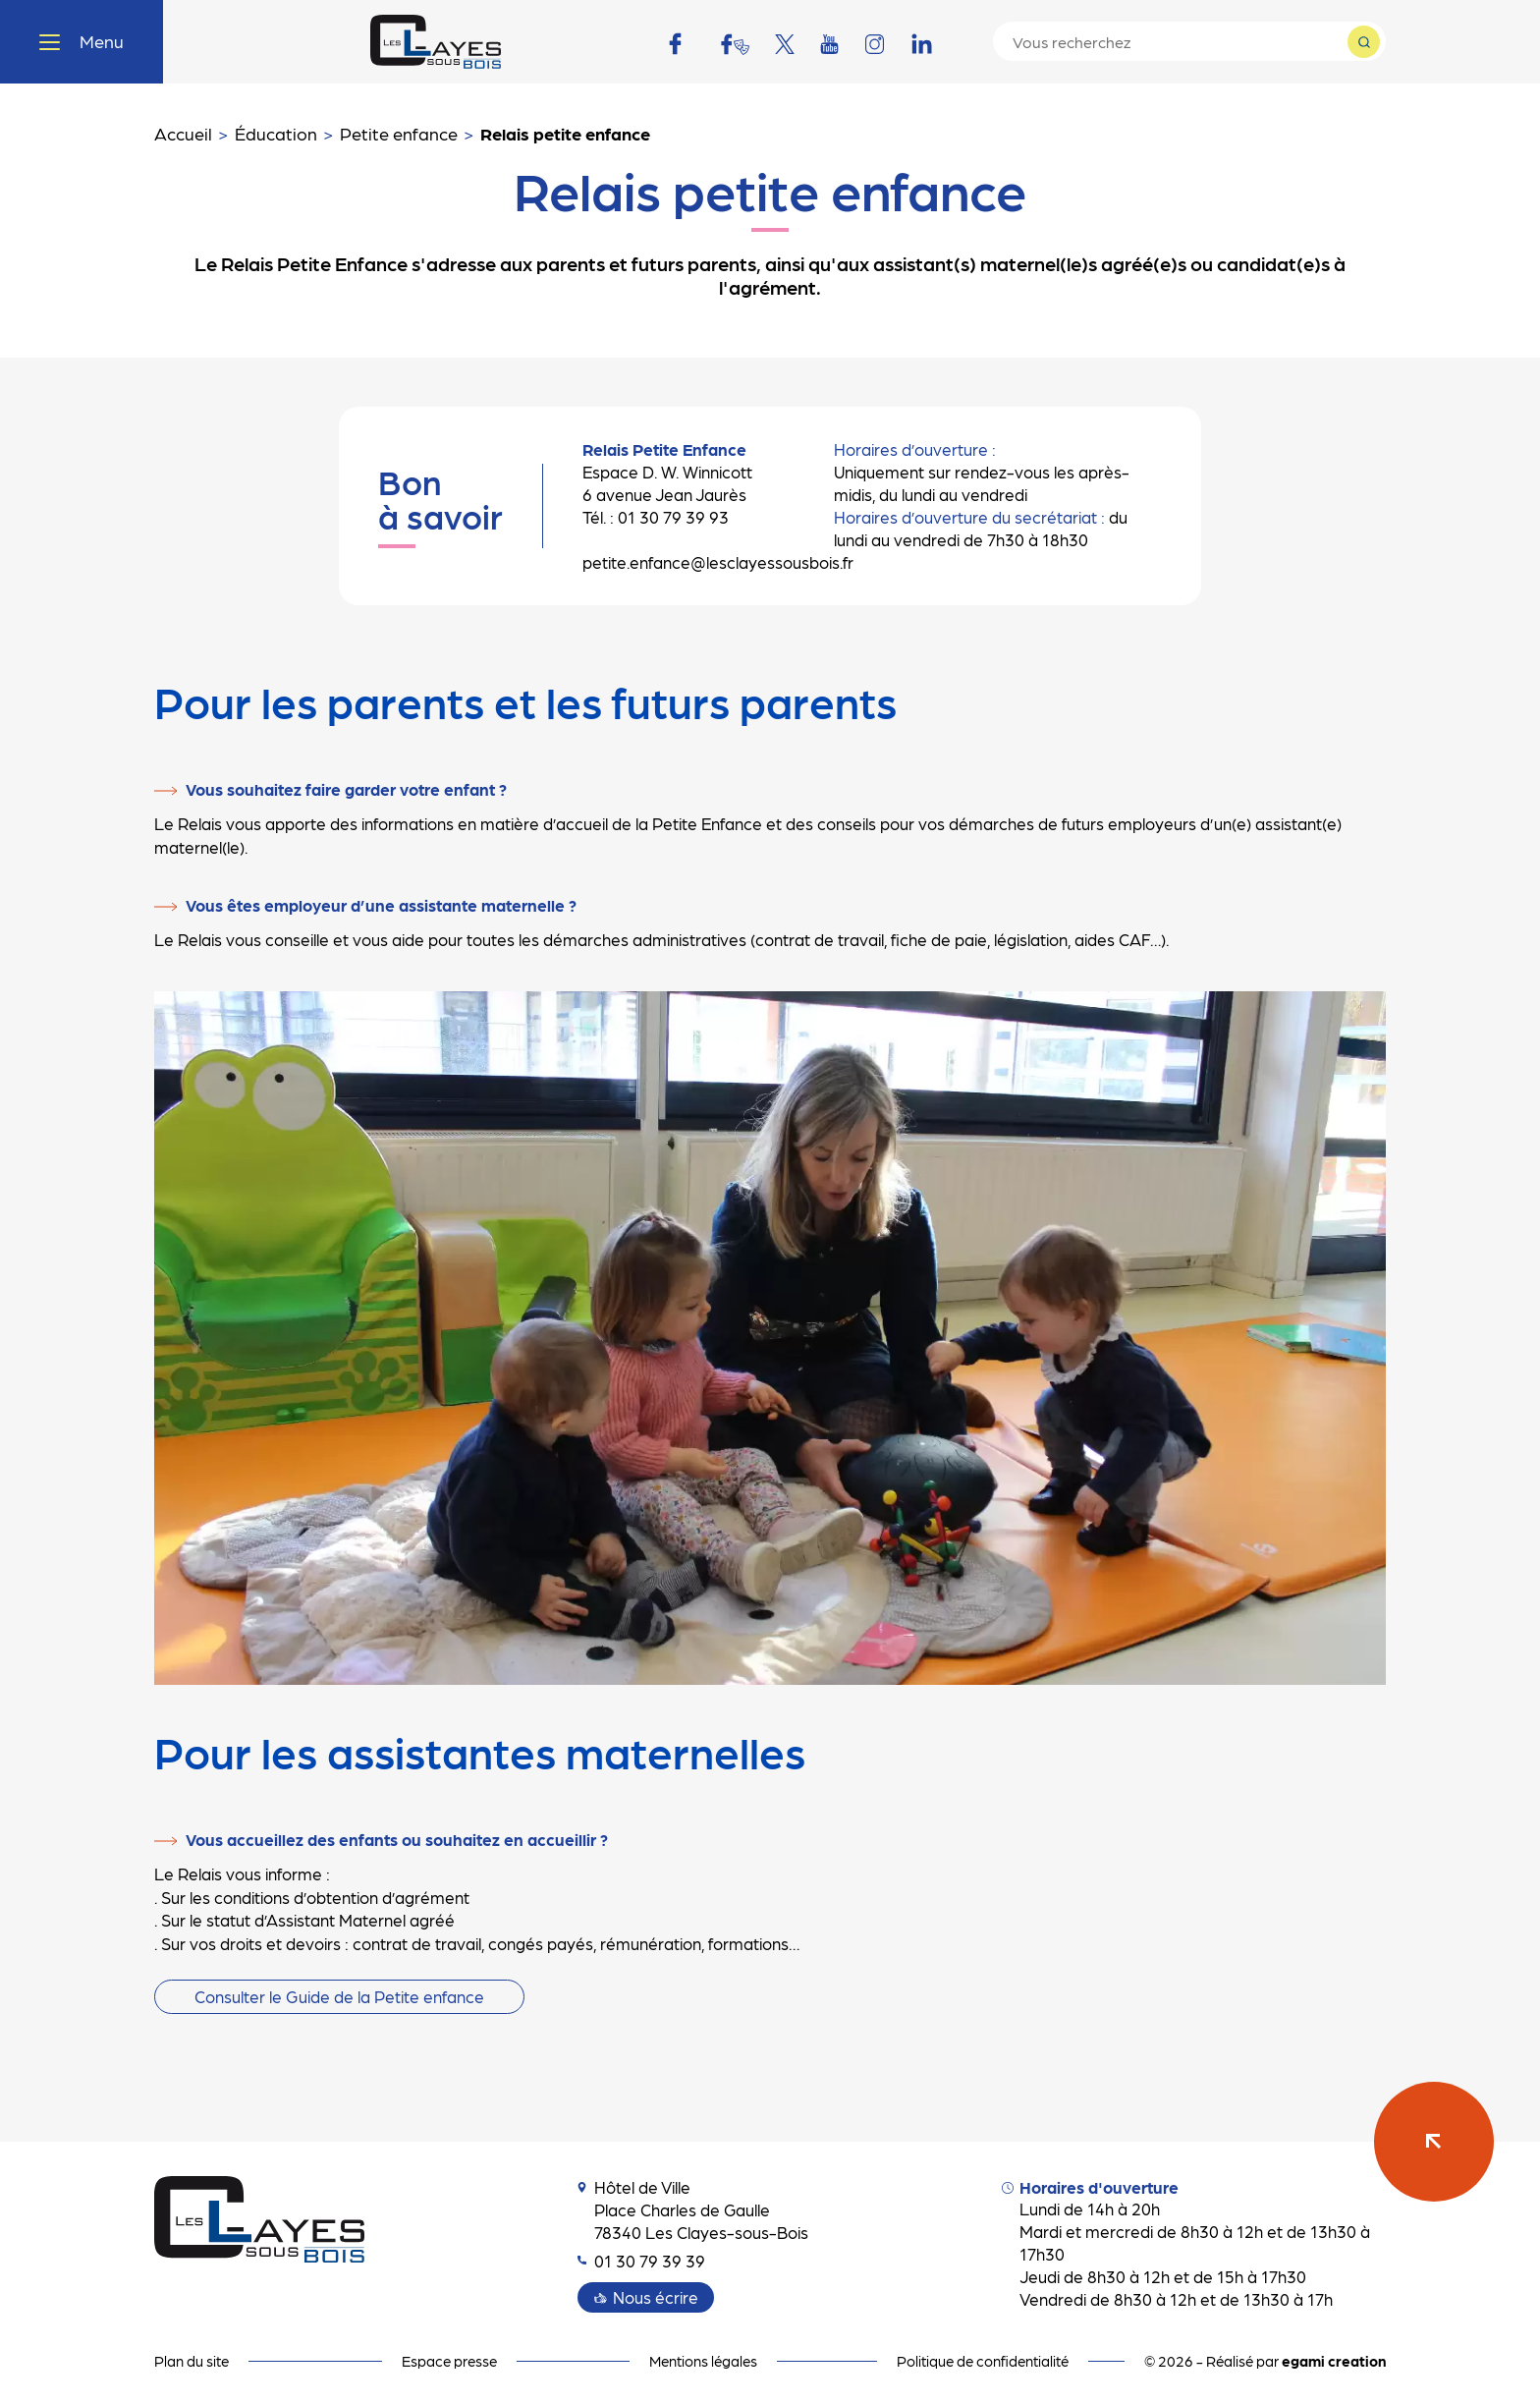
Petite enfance (399, 133)
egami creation (1334, 2361)
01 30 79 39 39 (641, 2260)
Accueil (183, 133)
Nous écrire (655, 2297)
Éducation (276, 133)
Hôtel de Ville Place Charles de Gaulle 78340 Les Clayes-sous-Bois (693, 2209)
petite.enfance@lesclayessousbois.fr (717, 562)
